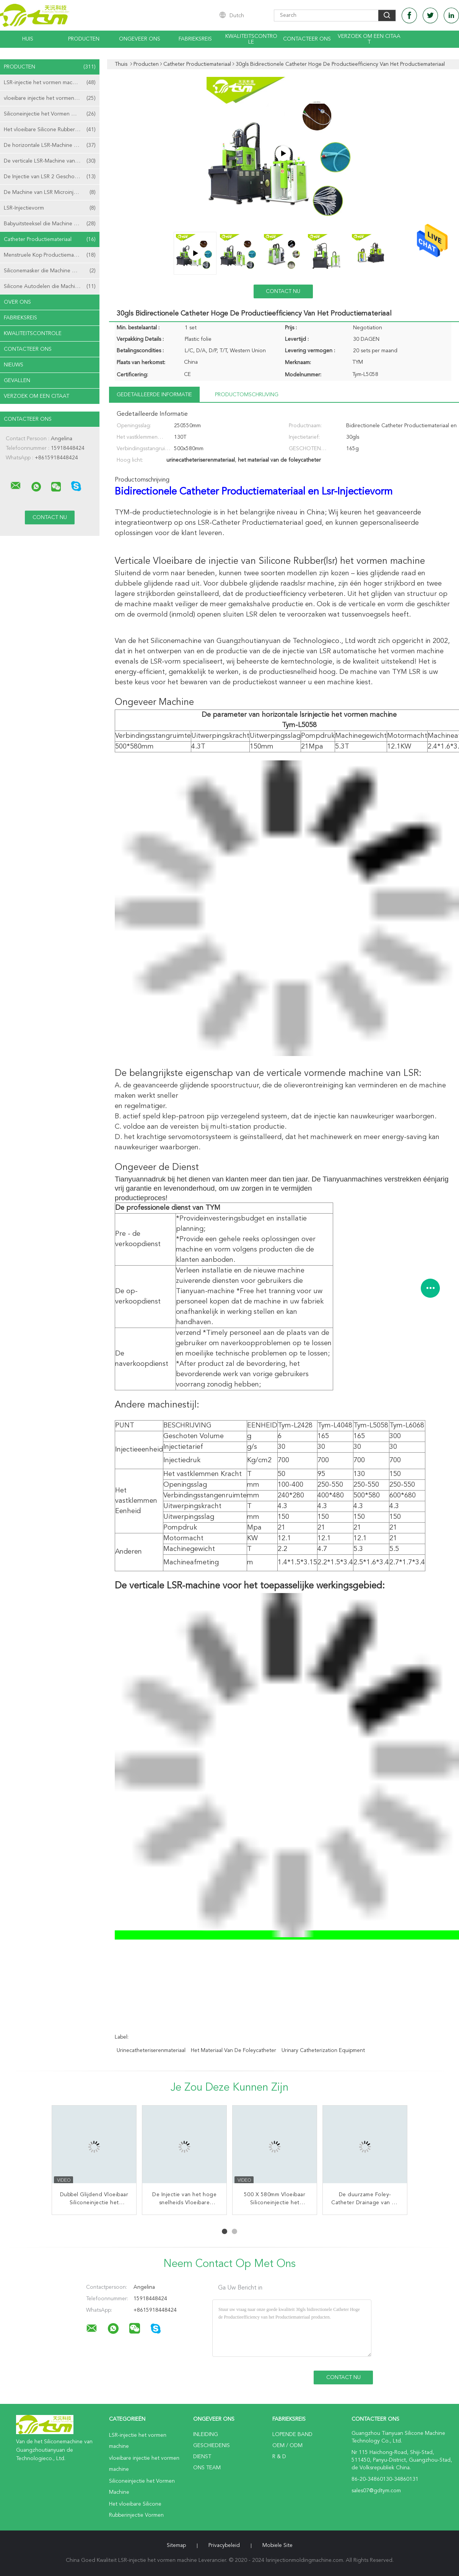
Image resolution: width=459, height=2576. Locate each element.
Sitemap (176, 2545)
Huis (27, 39)
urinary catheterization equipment (323, 2050)
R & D (279, 2456)
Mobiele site (277, 2545)
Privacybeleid (224, 2545)
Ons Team (207, 2467)
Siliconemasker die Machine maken (50, 270)
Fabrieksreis (195, 39)
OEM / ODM (287, 2445)
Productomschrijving (246, 394)
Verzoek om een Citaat (369, 39)
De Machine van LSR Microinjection (50, 192)
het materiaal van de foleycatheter (233, 2050)
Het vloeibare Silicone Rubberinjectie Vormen (51, 129)
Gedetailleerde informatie (154, 394)
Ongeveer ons (139, 39)
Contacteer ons (307, 39)
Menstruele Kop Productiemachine (50, 255)
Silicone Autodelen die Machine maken (51, 286)
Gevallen (17, 380)
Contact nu (283, 291)
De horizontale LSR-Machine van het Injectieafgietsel (51, 145)
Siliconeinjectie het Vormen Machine (50, 114)
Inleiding (205, 2434)
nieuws (13, 365)
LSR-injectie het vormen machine (50, 82)
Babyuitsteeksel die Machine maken (50, 223)
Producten (83, 39)
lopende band (292, 2434)
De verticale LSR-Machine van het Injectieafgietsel (51, 161)
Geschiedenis (211, 2445)
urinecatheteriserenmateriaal (151, 2050)
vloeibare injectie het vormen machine (50, 98)
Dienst (202, 2456)
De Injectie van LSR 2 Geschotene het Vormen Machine (51, 176)
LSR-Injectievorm (50, 208)
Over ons (17, 302)
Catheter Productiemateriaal (50, 239)
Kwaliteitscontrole (251, 39)
